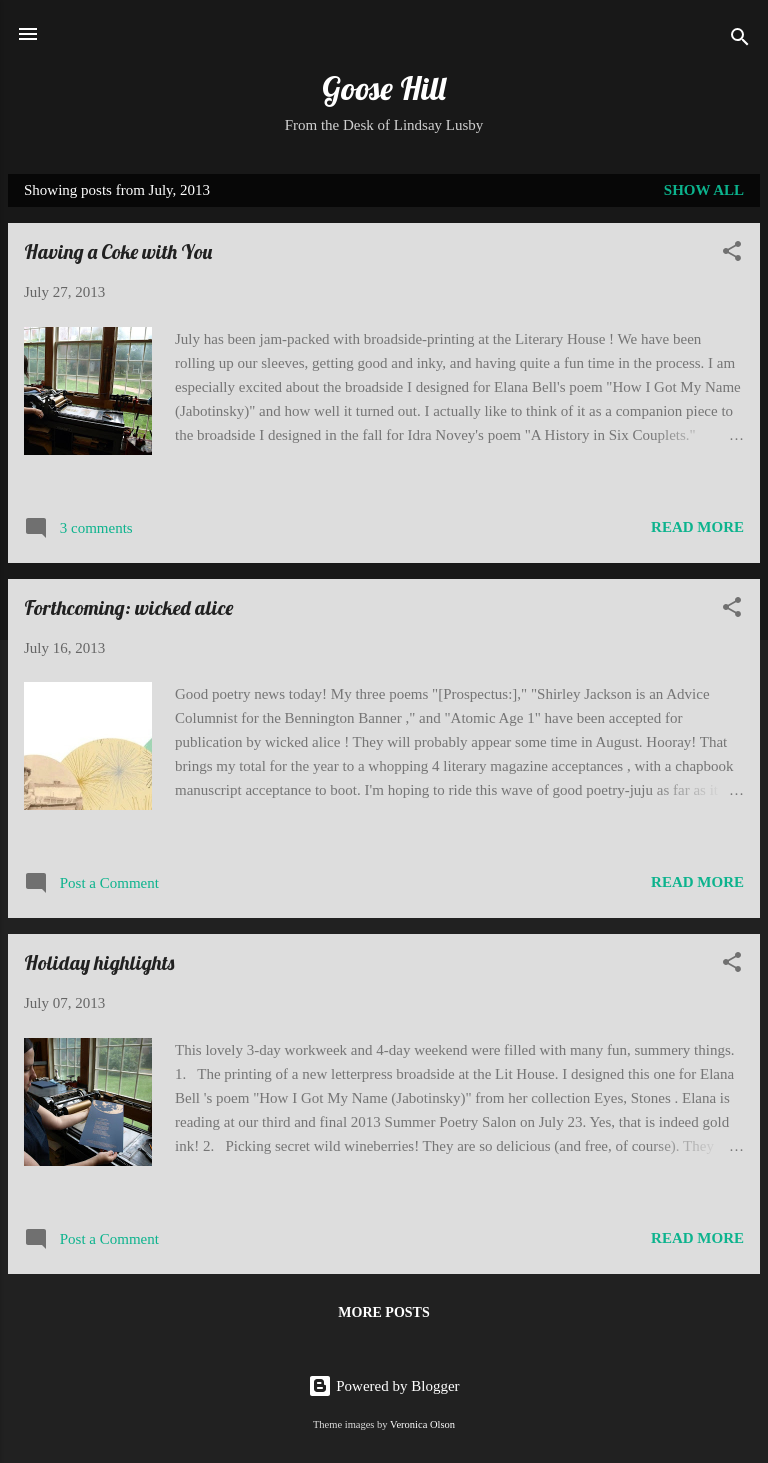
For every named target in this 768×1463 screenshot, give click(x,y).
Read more (697, 527)
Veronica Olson (422, 1424)
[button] (732, 254)
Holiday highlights (99, 962)
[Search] (740, 40)
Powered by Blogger (383, 1386)
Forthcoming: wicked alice (128, 607)
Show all (704, 190)
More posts (383, 1312)
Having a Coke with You (118, 251)
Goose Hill (384, 88)
